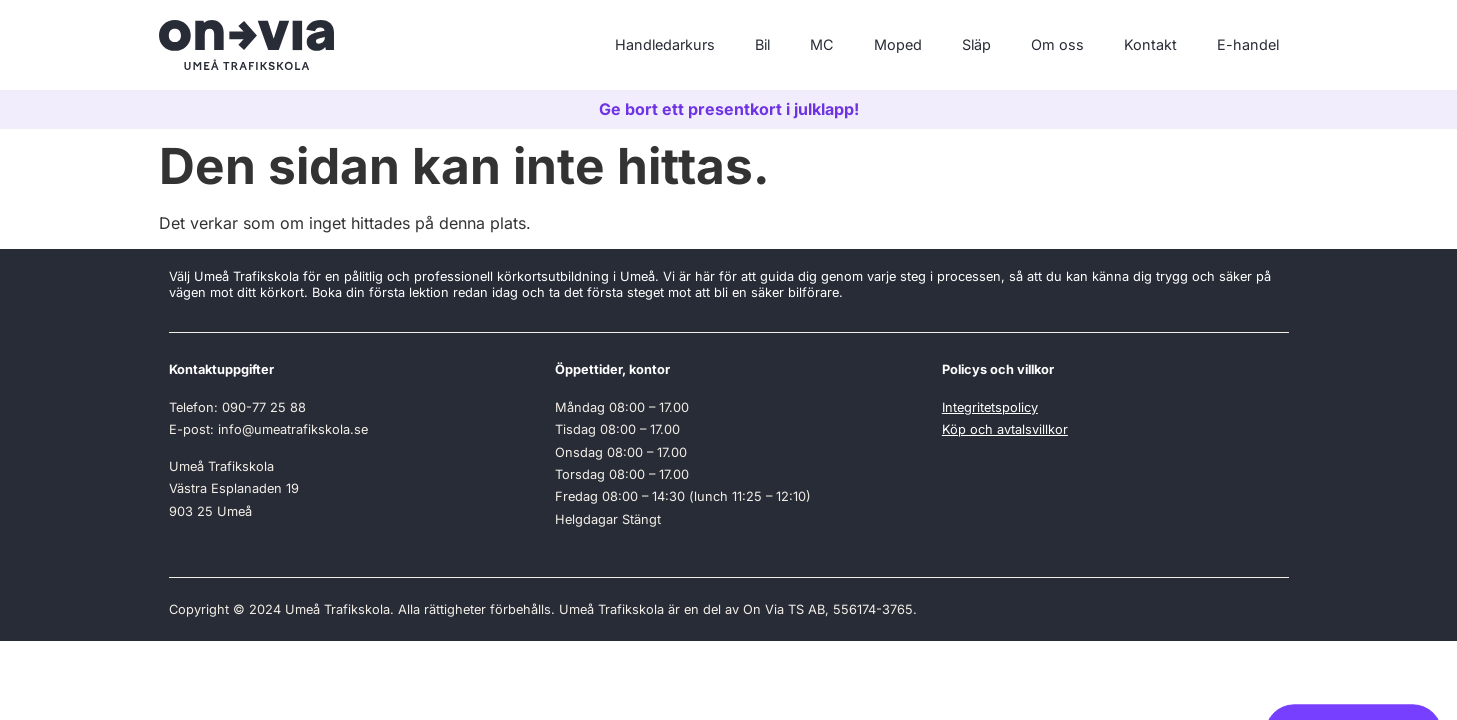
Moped (898, 44)
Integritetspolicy (990, 407)
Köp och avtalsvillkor (1005, 429)
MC (822, 44)
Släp (976, 44)
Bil (762, 44)
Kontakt (1150, 44)
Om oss (1057, 44)
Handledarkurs (665, 44)
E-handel (1248, 44)
